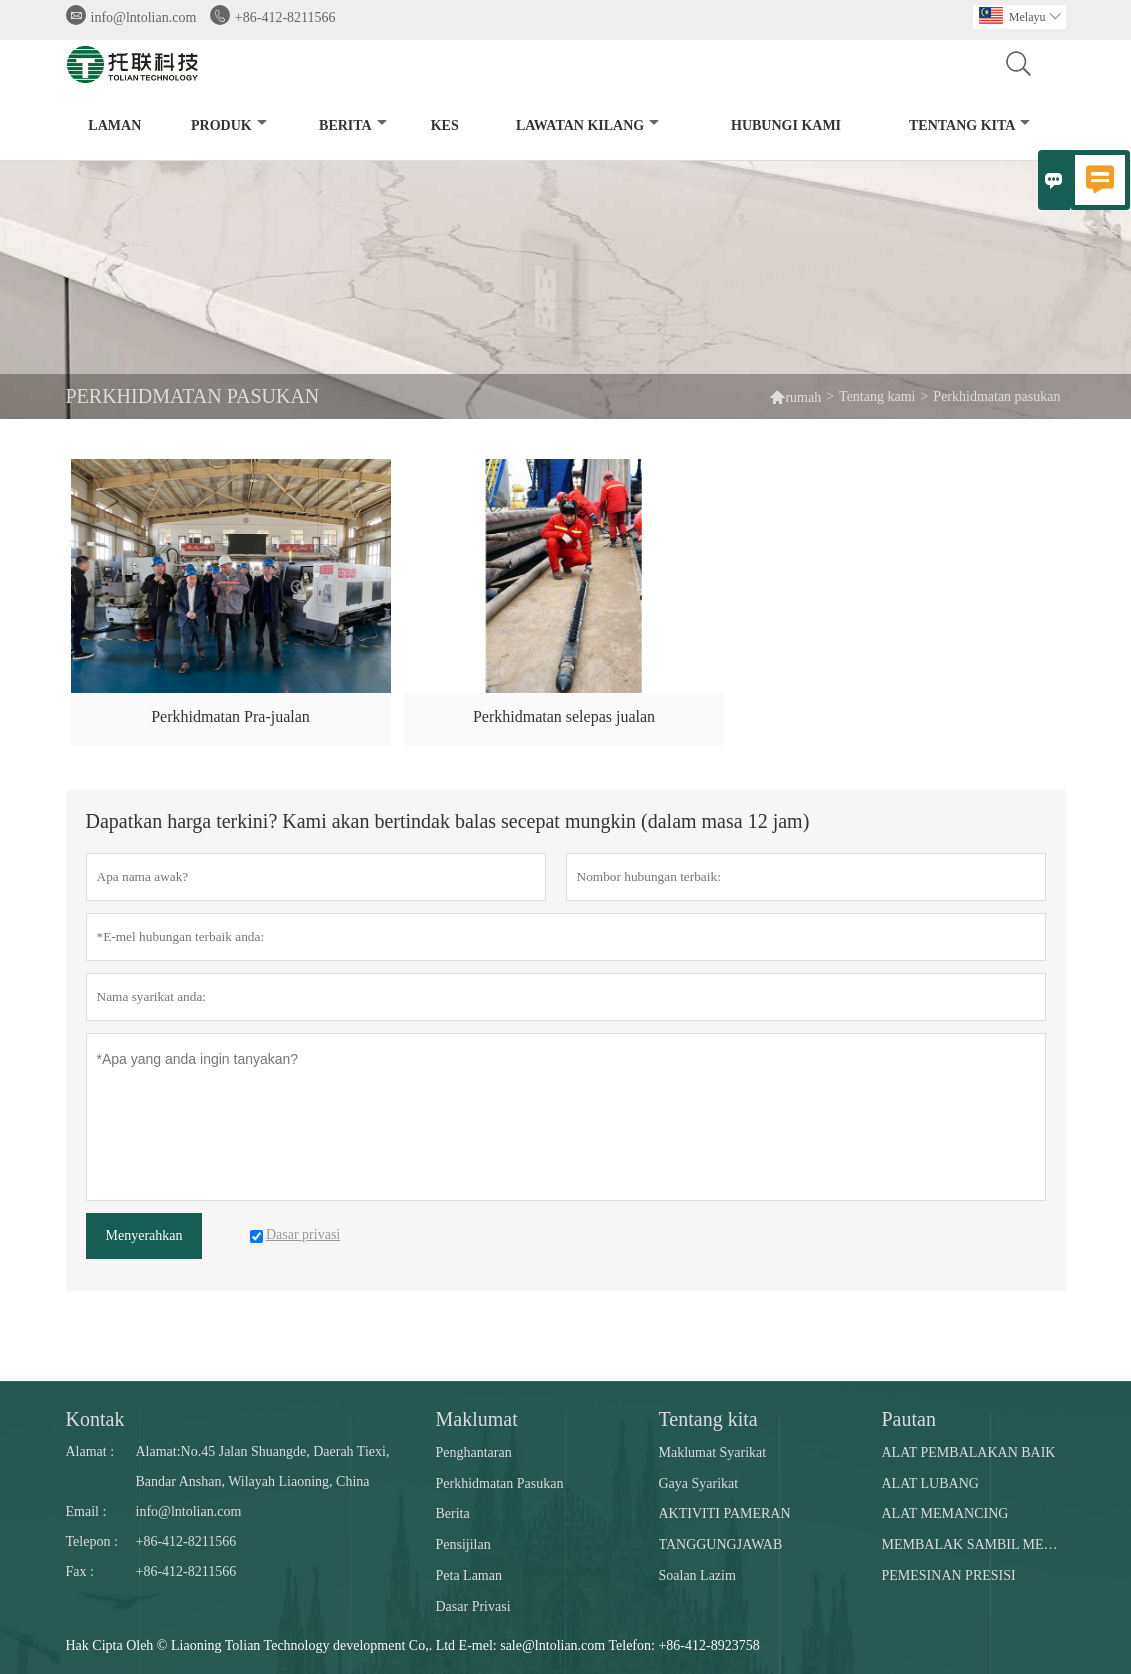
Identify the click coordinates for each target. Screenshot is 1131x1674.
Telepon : (92, 1541)
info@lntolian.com (144, 17)
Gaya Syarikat (699, 1483)
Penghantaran (474, 1452)
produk (229, 125)
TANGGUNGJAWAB (721, 1544)
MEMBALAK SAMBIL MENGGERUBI (973, 1544)
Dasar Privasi (473, 1606)
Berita (353, 125)
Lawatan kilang (587, 125)
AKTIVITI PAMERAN (725, 1513)
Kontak (95, 1419)
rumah (795, 396)
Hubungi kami (786, 125)
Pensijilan (463, 1544)
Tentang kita (969, 125)
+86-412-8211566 (285, 17)
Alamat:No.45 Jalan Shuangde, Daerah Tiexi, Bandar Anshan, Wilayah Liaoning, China (263, 1466)
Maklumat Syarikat (713, 1452)
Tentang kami (877, 396)
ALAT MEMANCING (945, 1513)
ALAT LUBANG (930, 1483)
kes (445, 125)
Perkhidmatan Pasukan (500, 1483)
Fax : (80, 1571)
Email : (86, 1511)
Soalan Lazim (697, 1575)
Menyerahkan (144, 1235)
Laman (114, 125)
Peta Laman (469, 1575)
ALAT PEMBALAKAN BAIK (969, 1452)
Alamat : (90, 1451)
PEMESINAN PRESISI (949, 1575)
